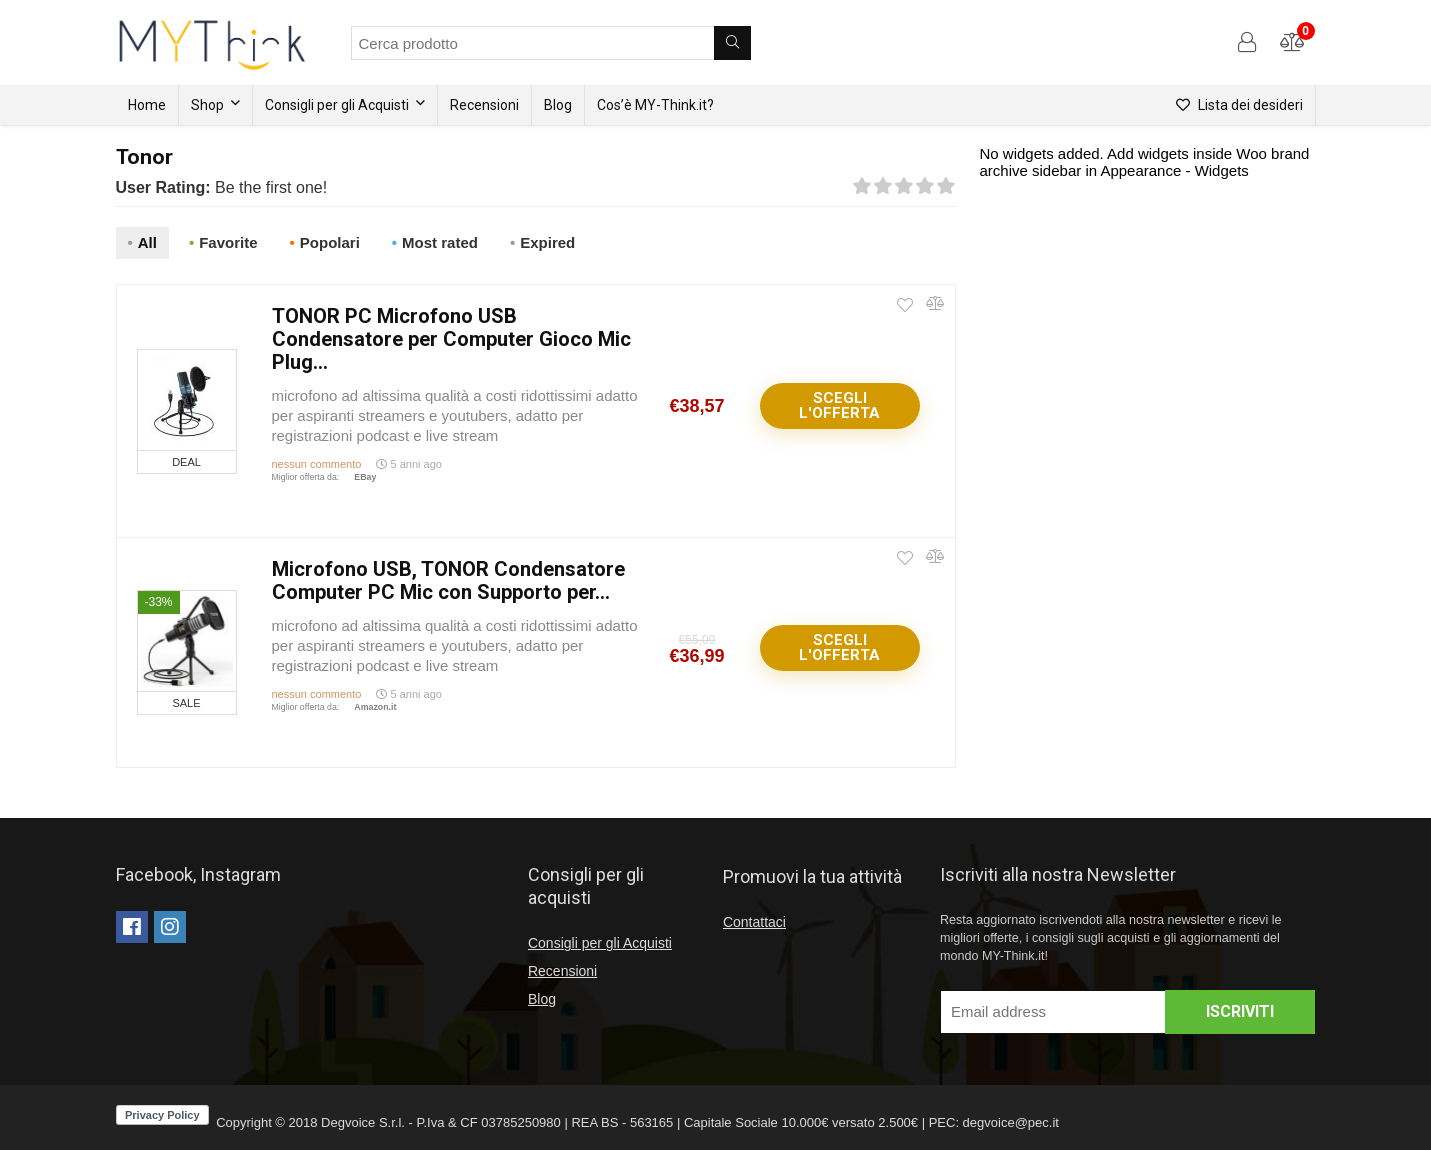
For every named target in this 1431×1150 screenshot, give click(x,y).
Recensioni (484, 105)
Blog (558, 105)
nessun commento (317, 464)
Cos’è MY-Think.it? (655, 105)
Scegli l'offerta (839, 405)
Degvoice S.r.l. (363, 1122)
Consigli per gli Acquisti (337, 105)
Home (147, 105)
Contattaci (754, 922)
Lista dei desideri (1239, 105)
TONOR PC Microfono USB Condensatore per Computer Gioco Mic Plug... (451, 339)
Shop (207, 105)
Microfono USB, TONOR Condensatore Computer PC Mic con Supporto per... (448, 580)
